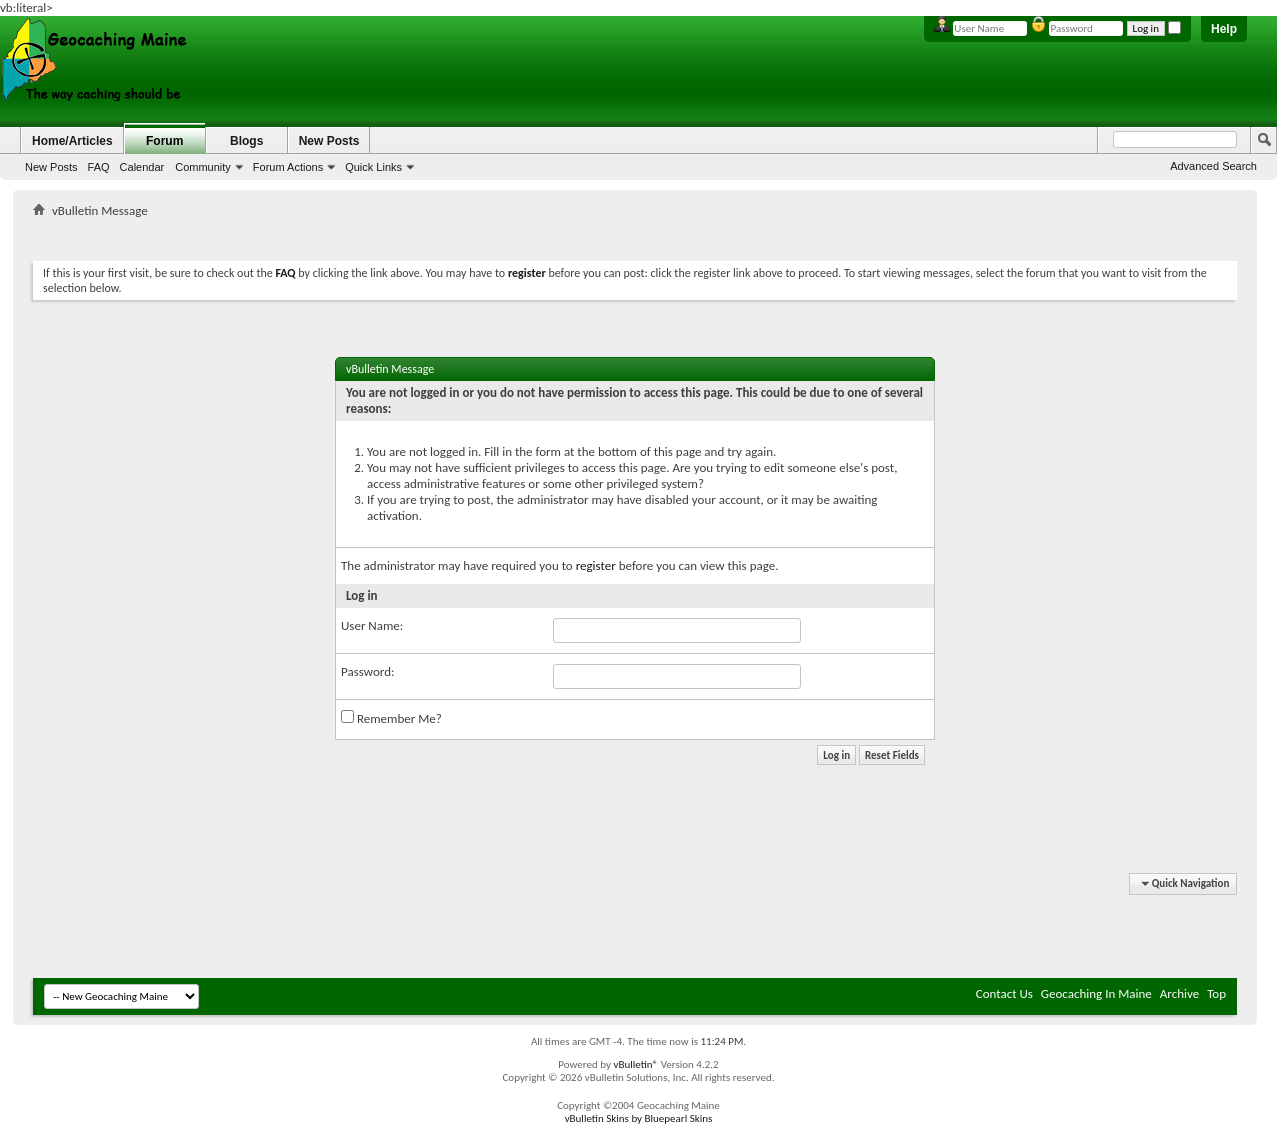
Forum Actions (288, 167)
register (596, 565)
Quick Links (373, 167)
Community (203, 167)
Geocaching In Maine (1096, 993)
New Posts (51, 167)
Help (1224, 29)
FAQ (99, 167)
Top (1216, 993)
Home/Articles (72, 141)
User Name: (372, 625)
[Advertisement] (635, 235)
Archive (1179, 993)
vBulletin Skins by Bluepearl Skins (639, 1118)
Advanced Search (1213, 166)
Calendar (142, 167)
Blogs (246, 141)
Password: (367, 671)
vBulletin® (635, 1064)
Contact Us (1004, 993)
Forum (164, 141)
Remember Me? (391, 718)
